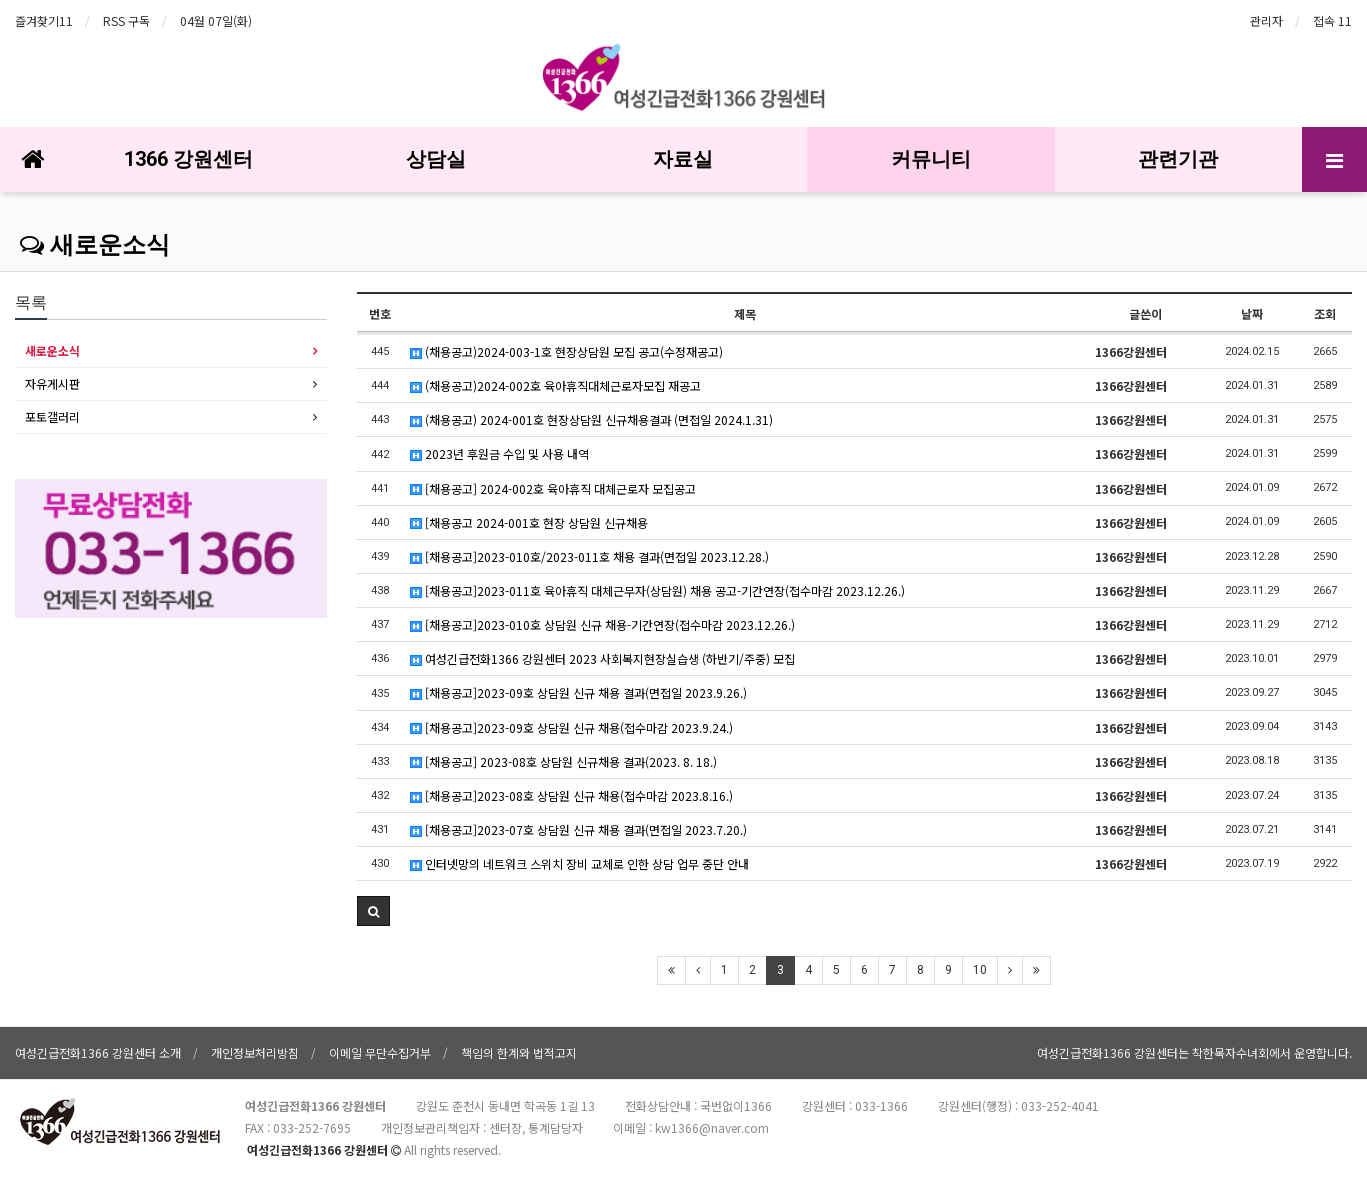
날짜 (1252, 313)
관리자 (1266, 20)
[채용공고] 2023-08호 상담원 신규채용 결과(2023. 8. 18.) (563, 761)
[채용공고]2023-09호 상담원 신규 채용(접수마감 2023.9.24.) (571, 727)
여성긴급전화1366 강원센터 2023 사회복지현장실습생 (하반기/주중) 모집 (602, 658)
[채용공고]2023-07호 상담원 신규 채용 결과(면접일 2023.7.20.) (578, 829)
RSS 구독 (126, 20)
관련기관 (1178, 159)
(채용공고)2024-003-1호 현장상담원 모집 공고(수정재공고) (566, 351)
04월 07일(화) (216, 20)
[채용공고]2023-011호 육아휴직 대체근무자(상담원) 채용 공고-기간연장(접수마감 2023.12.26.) (657, 590)
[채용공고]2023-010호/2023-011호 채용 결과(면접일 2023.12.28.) (589, 556)
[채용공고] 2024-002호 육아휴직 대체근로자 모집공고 (553, 488)
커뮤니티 (931, 159)
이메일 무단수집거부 (380, 1052)
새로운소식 (95, 245)
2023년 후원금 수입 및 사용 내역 (499, 453)
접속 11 (1332, 20)
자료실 (683, 159)
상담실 (436, 159)
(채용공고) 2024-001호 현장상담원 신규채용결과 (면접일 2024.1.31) (591, 419)
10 (980, 970)
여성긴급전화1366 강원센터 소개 (98, 1052)
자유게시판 (52, 383)
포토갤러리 (52, 416)
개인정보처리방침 (255, 1052)
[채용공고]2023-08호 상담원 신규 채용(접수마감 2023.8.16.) (571, 795)
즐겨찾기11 (44, 20)
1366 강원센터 (188, 159)
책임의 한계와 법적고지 (519, 1052)
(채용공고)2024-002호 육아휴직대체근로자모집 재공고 (555, 385)
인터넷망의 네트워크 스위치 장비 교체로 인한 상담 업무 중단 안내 (579, 863)
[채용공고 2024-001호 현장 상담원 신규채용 (529, 522)
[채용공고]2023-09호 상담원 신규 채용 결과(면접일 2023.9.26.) (578, 692)
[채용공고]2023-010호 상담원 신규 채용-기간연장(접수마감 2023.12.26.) (602, 624)
